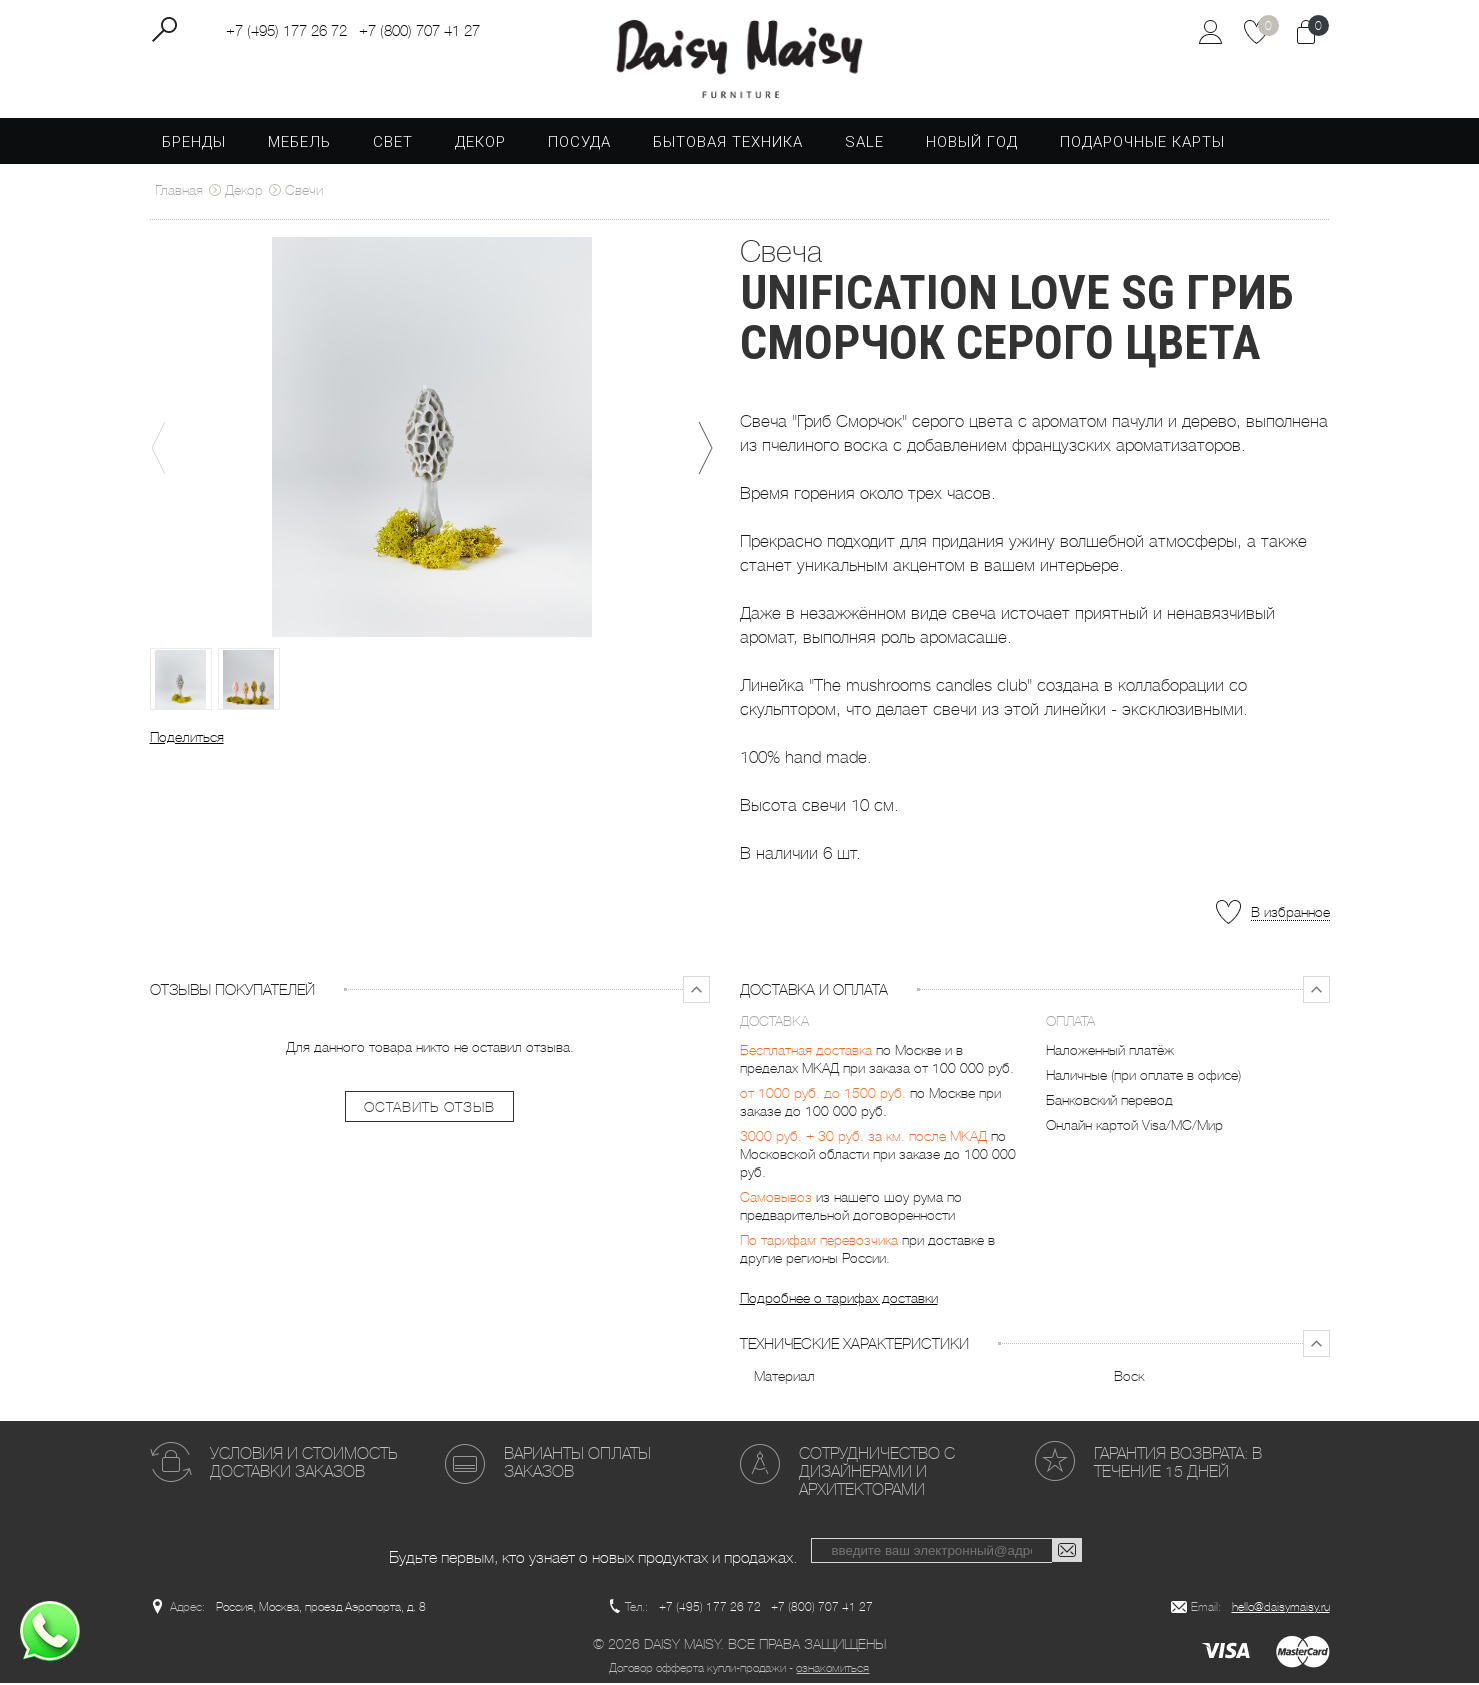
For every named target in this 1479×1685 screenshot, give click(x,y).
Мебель (299, 144)
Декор (480, 144)
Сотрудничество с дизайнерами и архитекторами (877, 1473)
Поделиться (187, 739)
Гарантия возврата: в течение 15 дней (1178, 1464)
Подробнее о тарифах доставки (839, 1300)
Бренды (194, 144)
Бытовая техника (728, 144)
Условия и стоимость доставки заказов (303, 1464)
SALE (864, 144)
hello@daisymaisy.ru (1281, 1609)
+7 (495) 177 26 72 (286, 31)
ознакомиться (832, 1670)
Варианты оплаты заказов (577, 1464)
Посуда (579, 144)
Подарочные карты (1142, 144)
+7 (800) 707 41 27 (419, 31)
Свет (393, 144)
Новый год (972, 144)
